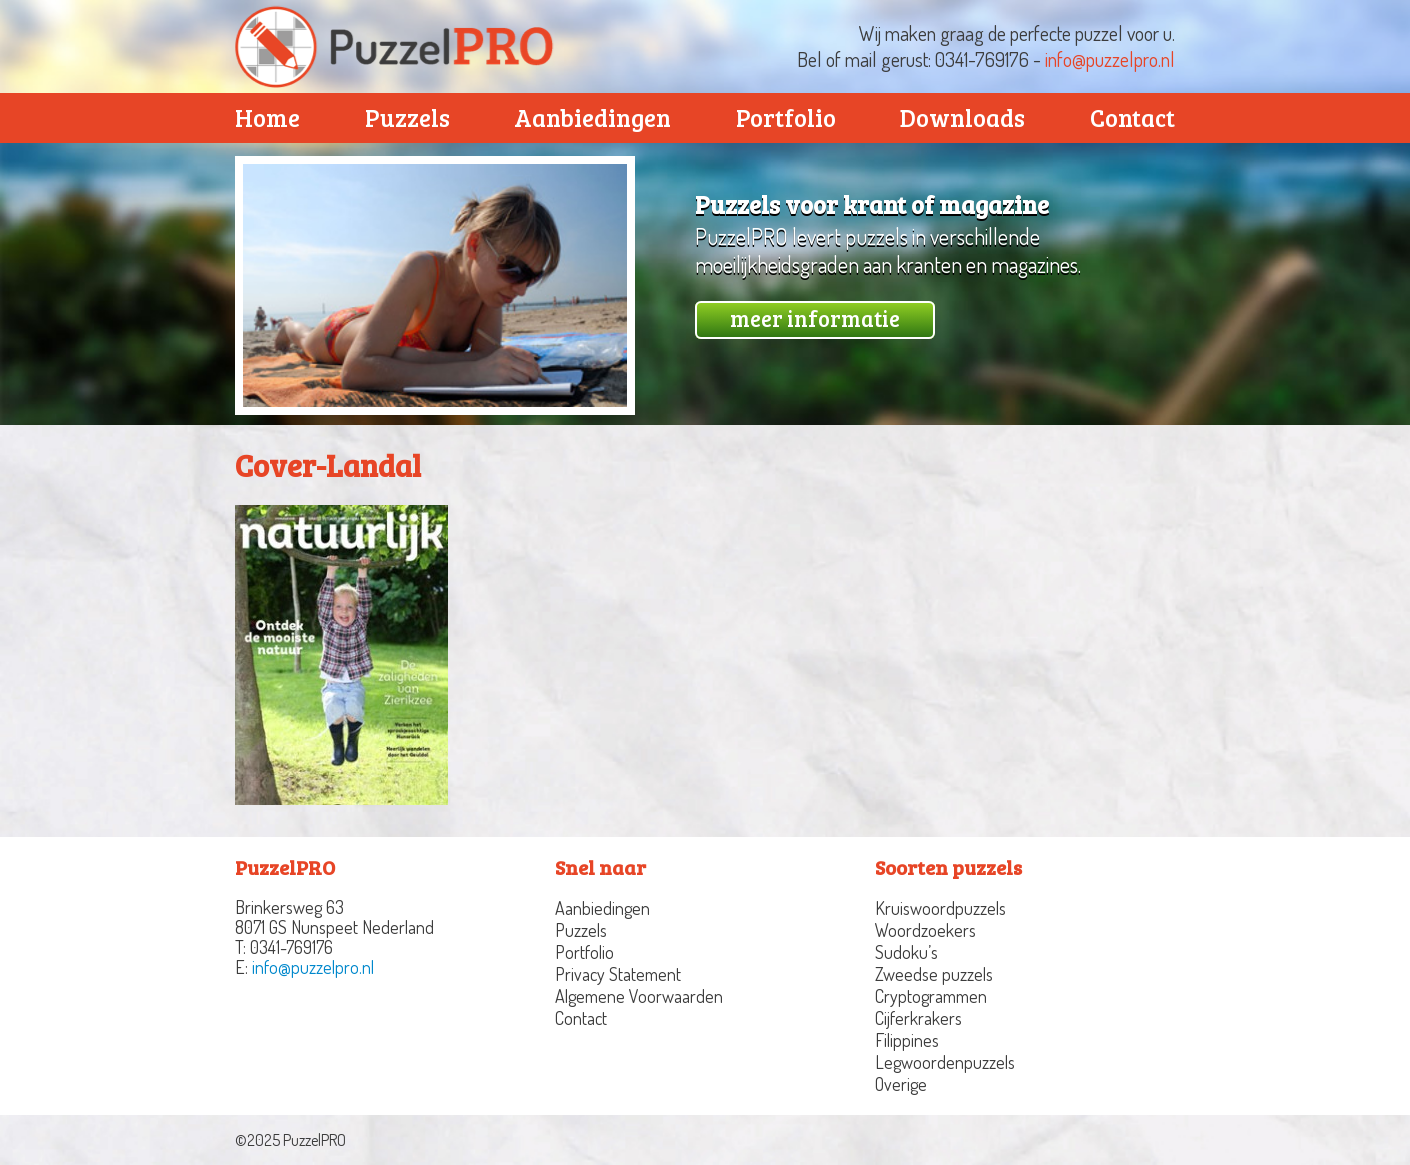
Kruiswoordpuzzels (940, 908)
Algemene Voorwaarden (639, 996)
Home (267, 117)
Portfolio (786, 117)
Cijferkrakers (918, 1018)
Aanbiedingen (592, 117)
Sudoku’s (906, 952)
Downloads (962, 117)
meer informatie (815, 318)
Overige (901, 1084)
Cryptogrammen (931, 996)
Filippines (907, 1040)
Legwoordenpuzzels (945, 1062)
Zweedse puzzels (934, 974)
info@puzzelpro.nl (1110, 59)
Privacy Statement (618, 974)
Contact (1132, 117)
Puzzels (407, 117)
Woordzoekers (925, 930)
